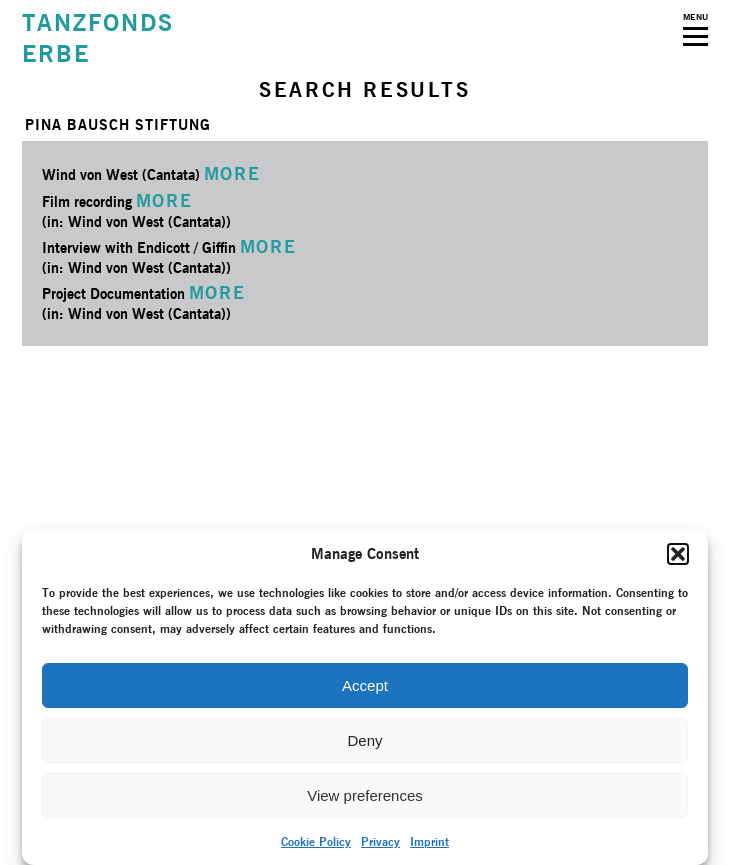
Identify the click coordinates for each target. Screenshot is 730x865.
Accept (365, 685)
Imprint (429, 841)
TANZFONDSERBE (98, 38)
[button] (678, 554)
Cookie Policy (316, 841)
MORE (232, 173)
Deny (364, 740)
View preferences (365, 795)
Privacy (380, 841)
